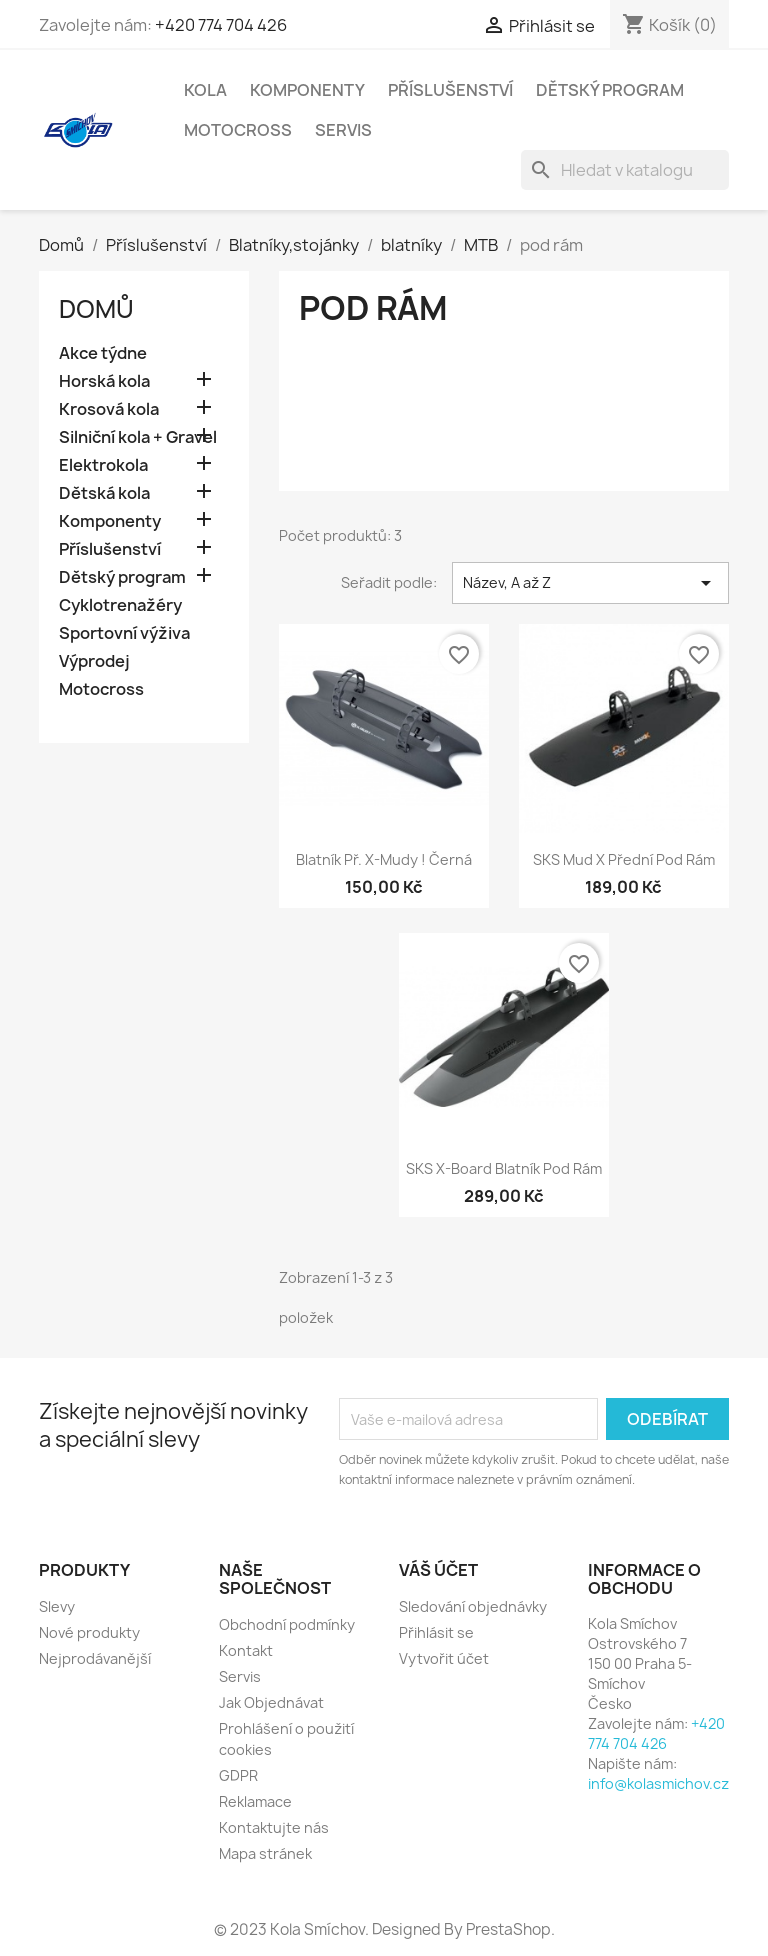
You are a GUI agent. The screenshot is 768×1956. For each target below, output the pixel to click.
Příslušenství (450, 90)
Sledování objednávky (473, 1606)
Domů (96, 309)
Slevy (57, 1606)
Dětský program (610, 90)
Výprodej (94, 661)
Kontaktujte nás (274, 1827)
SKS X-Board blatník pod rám (504, 1168)
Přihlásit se (436, 1632)
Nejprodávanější (95, 1658)
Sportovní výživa (124, 633)
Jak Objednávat (271, 1702)
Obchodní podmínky (287, 1624)
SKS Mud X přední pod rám (624, 859)
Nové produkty (89, 1632)
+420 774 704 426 (221, 25)
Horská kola (104, 381)
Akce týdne (103, 353)
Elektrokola (103, 465)
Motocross (238, 130)
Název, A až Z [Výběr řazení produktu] (590, 583)
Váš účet (438, 1570)
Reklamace (255, 1801)
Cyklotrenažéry (120, 605)
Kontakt (246, 1650)
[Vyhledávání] (625, 170)
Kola (205, 90)
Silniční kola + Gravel (138, 437)
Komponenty (307, 90)
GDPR (238, 1775)
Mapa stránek (265, 1853)
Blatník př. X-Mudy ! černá (384, 859)
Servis (343, 130)
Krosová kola (109, 409)
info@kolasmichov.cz (658, 1783)
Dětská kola (104, 493)
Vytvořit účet (444, 1658)
